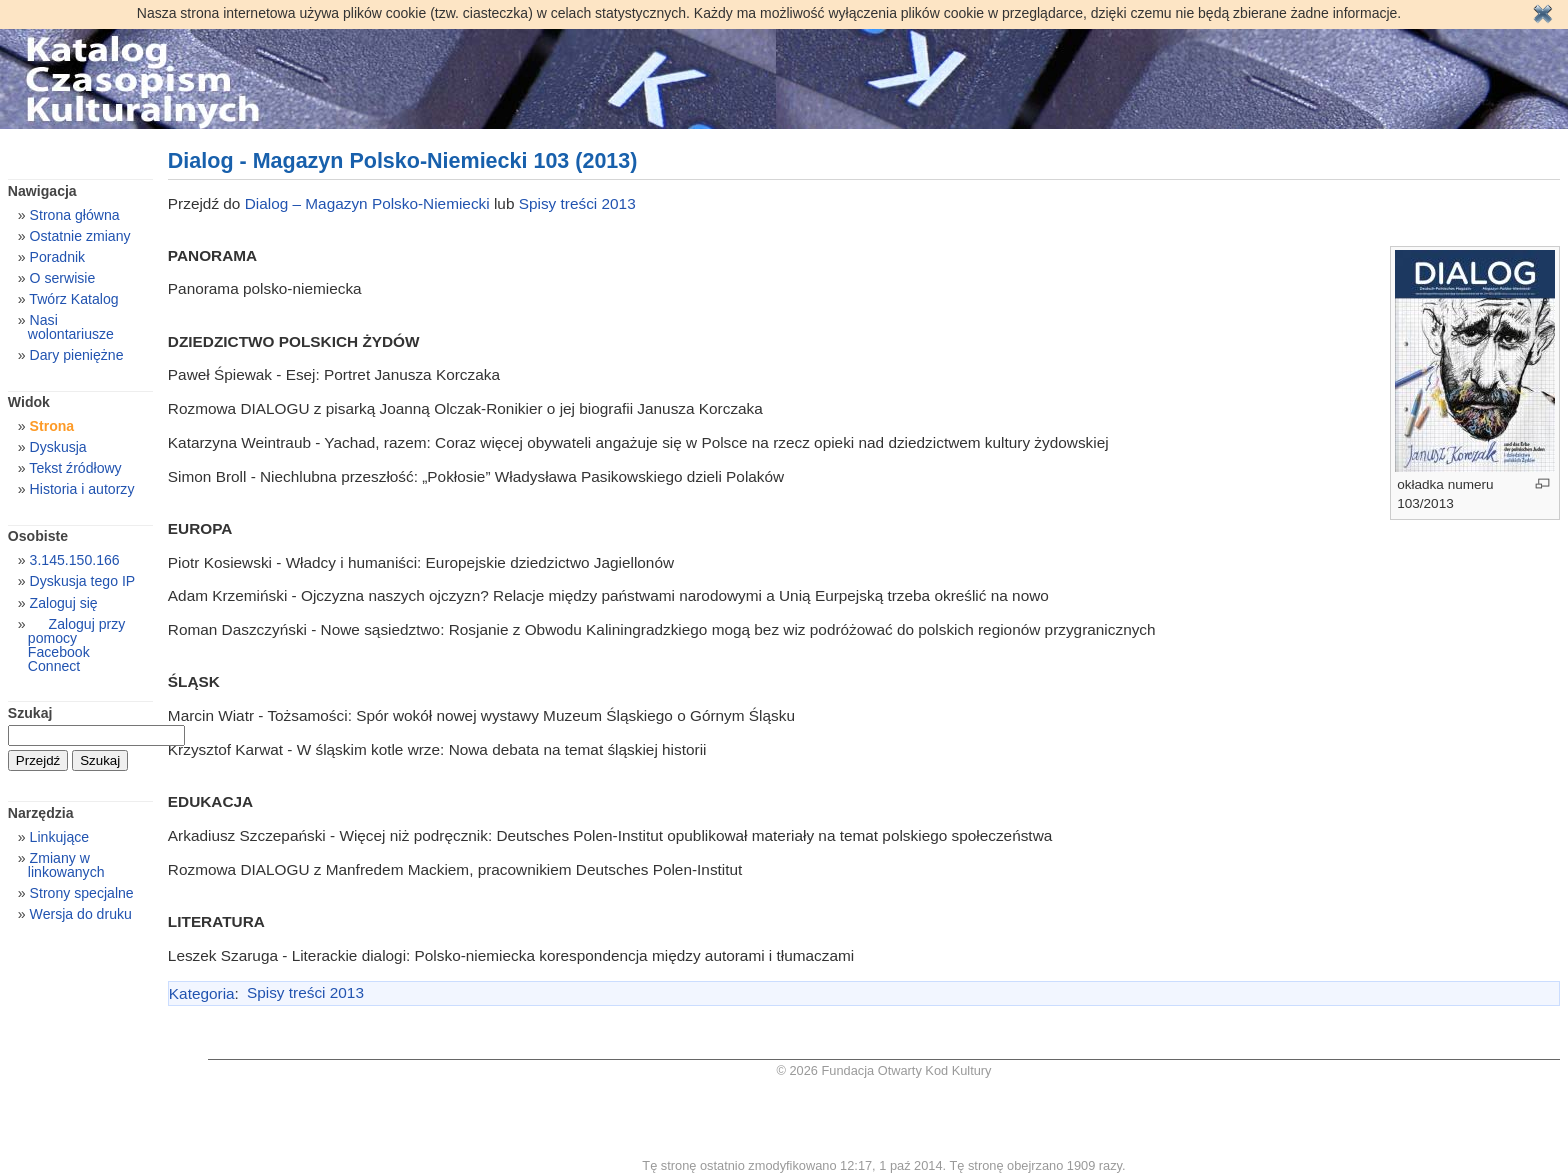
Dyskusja (58, 447)
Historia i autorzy (82, 489)
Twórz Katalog (73, 299)
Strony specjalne (82, 893)
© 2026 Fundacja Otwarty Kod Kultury (884, 1070)
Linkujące (59, 837)
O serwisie (63, 278)
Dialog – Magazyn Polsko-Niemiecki (367, 203)
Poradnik (58, 257)
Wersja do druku (81, 914)
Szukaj (30, 713)
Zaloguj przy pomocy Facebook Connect (76, 645)
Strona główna (75, 215)
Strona (52, 426)
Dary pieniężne (77, 355)
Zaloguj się (64, 603)
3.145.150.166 (75, 560)
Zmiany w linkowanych (66, 865)
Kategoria (202, 992)
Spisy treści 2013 (577, 203)
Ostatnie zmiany (80, 236)
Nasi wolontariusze (71, 327)
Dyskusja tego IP (83, 581)
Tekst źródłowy (75, 468)
